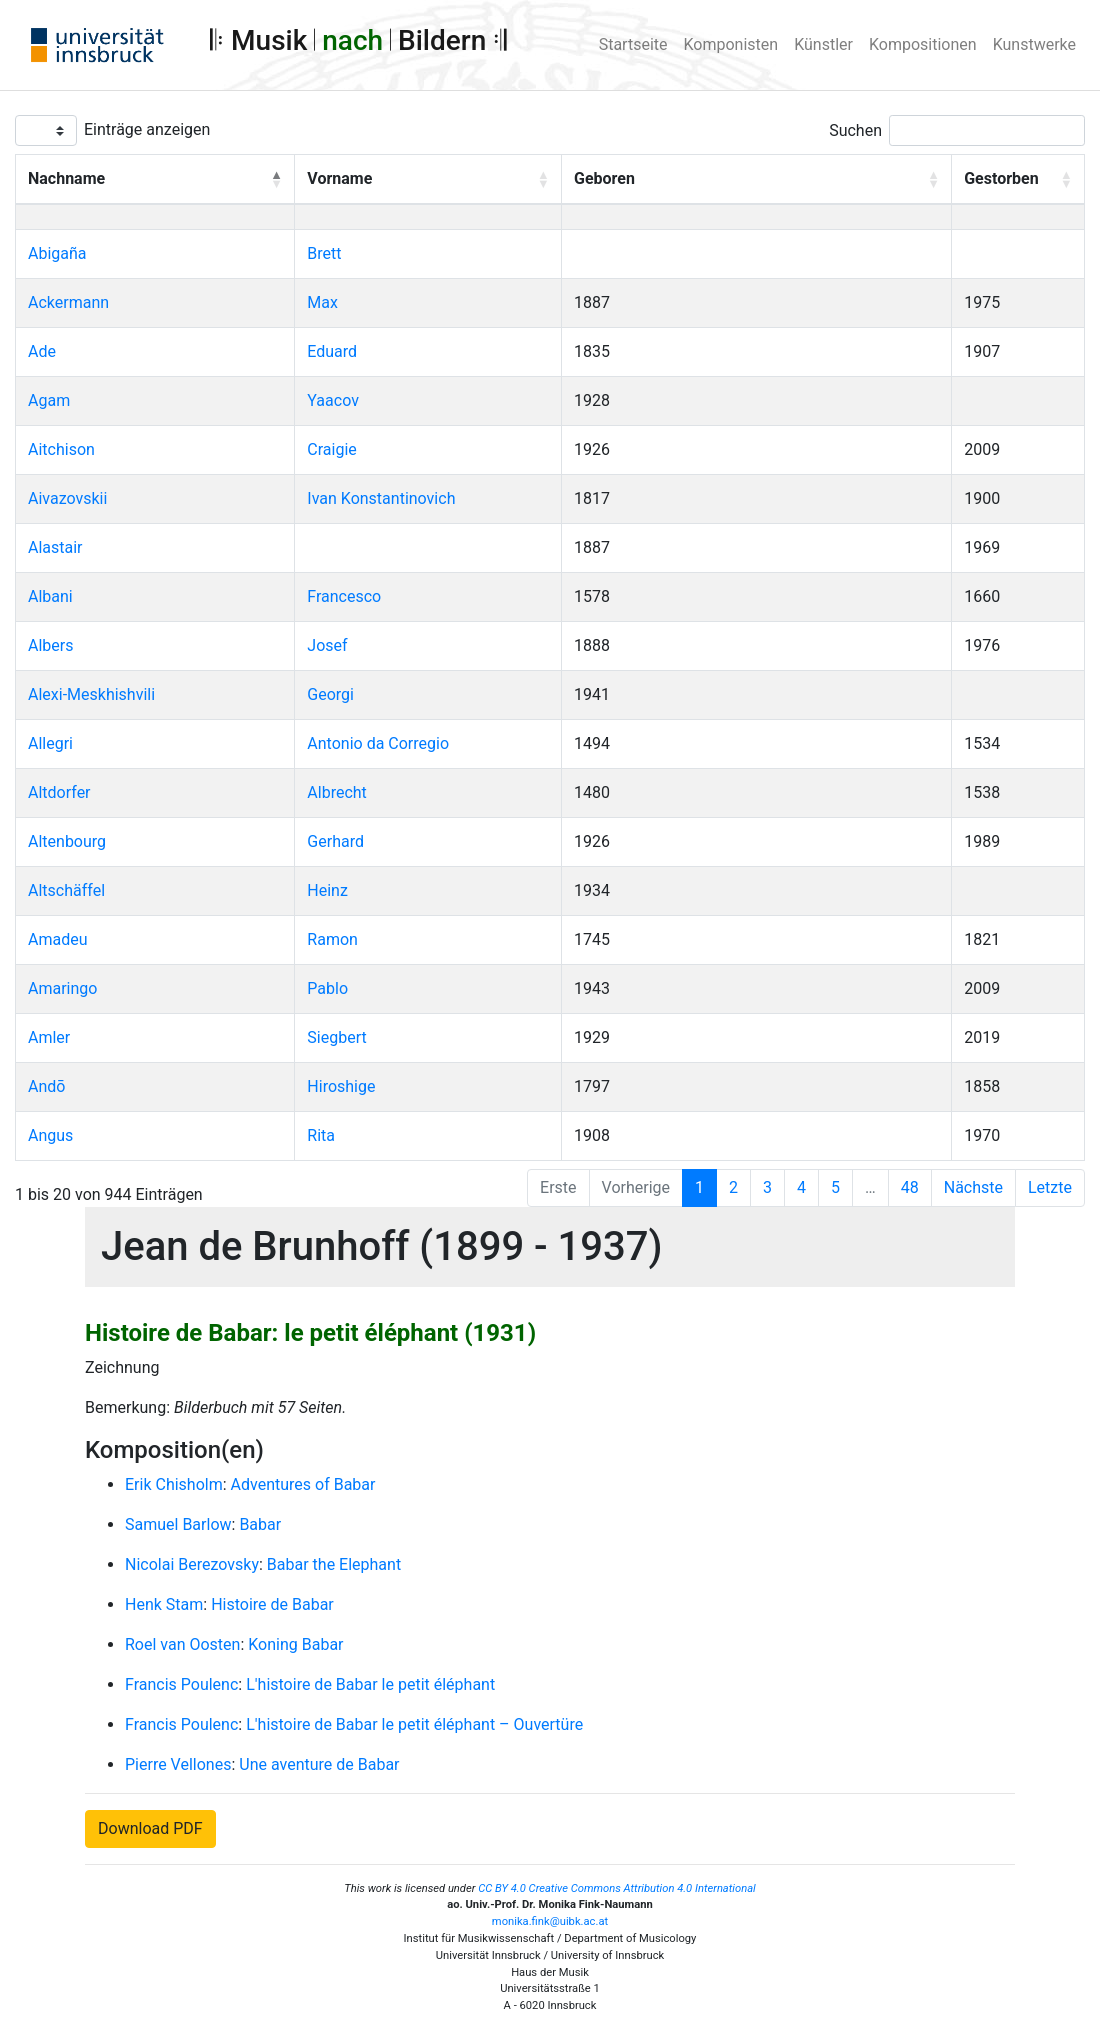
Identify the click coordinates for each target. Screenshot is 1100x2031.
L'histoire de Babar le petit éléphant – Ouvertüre (414, 1724)
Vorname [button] (339, 178)
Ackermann (68, 302)
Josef (327, 645)
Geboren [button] (604, 178)
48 (910, 1187)
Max (322, 302)
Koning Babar (295, 1644)
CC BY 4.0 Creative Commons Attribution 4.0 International (617, 1888)
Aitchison (61, 449)
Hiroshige (341, 1086)
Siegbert (336, 1037)
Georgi (330, 694)
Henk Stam (164, 1604)
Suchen (855, 130)
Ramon (332, 939)
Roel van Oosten (182, 1644)
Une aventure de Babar (319, 1764)
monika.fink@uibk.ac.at (550, 1921)
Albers (50, 645)
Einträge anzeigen (147, 129)
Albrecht (337, 792)
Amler (49, 1037)
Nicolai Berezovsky (192, 1564)
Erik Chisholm (174, 1484)
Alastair (55, 547)
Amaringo (62, 988)
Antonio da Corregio (378, 743)
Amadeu (58, 939)
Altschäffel (66, 890)
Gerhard (335, 841)
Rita (321, 1135)
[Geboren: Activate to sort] (757, 180)
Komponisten (731, 44)
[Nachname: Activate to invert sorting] (155, 180)
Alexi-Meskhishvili (91, 694)
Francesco (344, 596)
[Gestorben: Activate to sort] (1018, 180)
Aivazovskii (67, 498)
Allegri (50, 743)
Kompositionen (923, 44)
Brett (324, 253)
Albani (50, 596)
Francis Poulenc (181, 1684)
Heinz (327, 890)
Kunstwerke (1034, 44)
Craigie (331, 449)
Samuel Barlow (178, 1524)
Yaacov (333, 400)
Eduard (332, 351)
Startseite (633, 44)
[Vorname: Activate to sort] (428, 180)
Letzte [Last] (1050, 1187)
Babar (260, 1524)
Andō (46, 1086)
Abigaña (57, 253)
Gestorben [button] (1001, 178)
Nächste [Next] (973, 1187)
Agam (49, 400)
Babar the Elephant (334, 1564)
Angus (50, 1135)
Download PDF (150, 1828)
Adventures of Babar (303, 1484)
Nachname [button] (66, 178)
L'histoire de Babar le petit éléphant (370, 1684)
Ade (42, 351)
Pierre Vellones (178, 1764)
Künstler (823, 44)
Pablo (327, 988)
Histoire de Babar (272, 1604)
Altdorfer (59, 792)
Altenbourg (67, 841)
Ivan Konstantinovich (381, 498)
